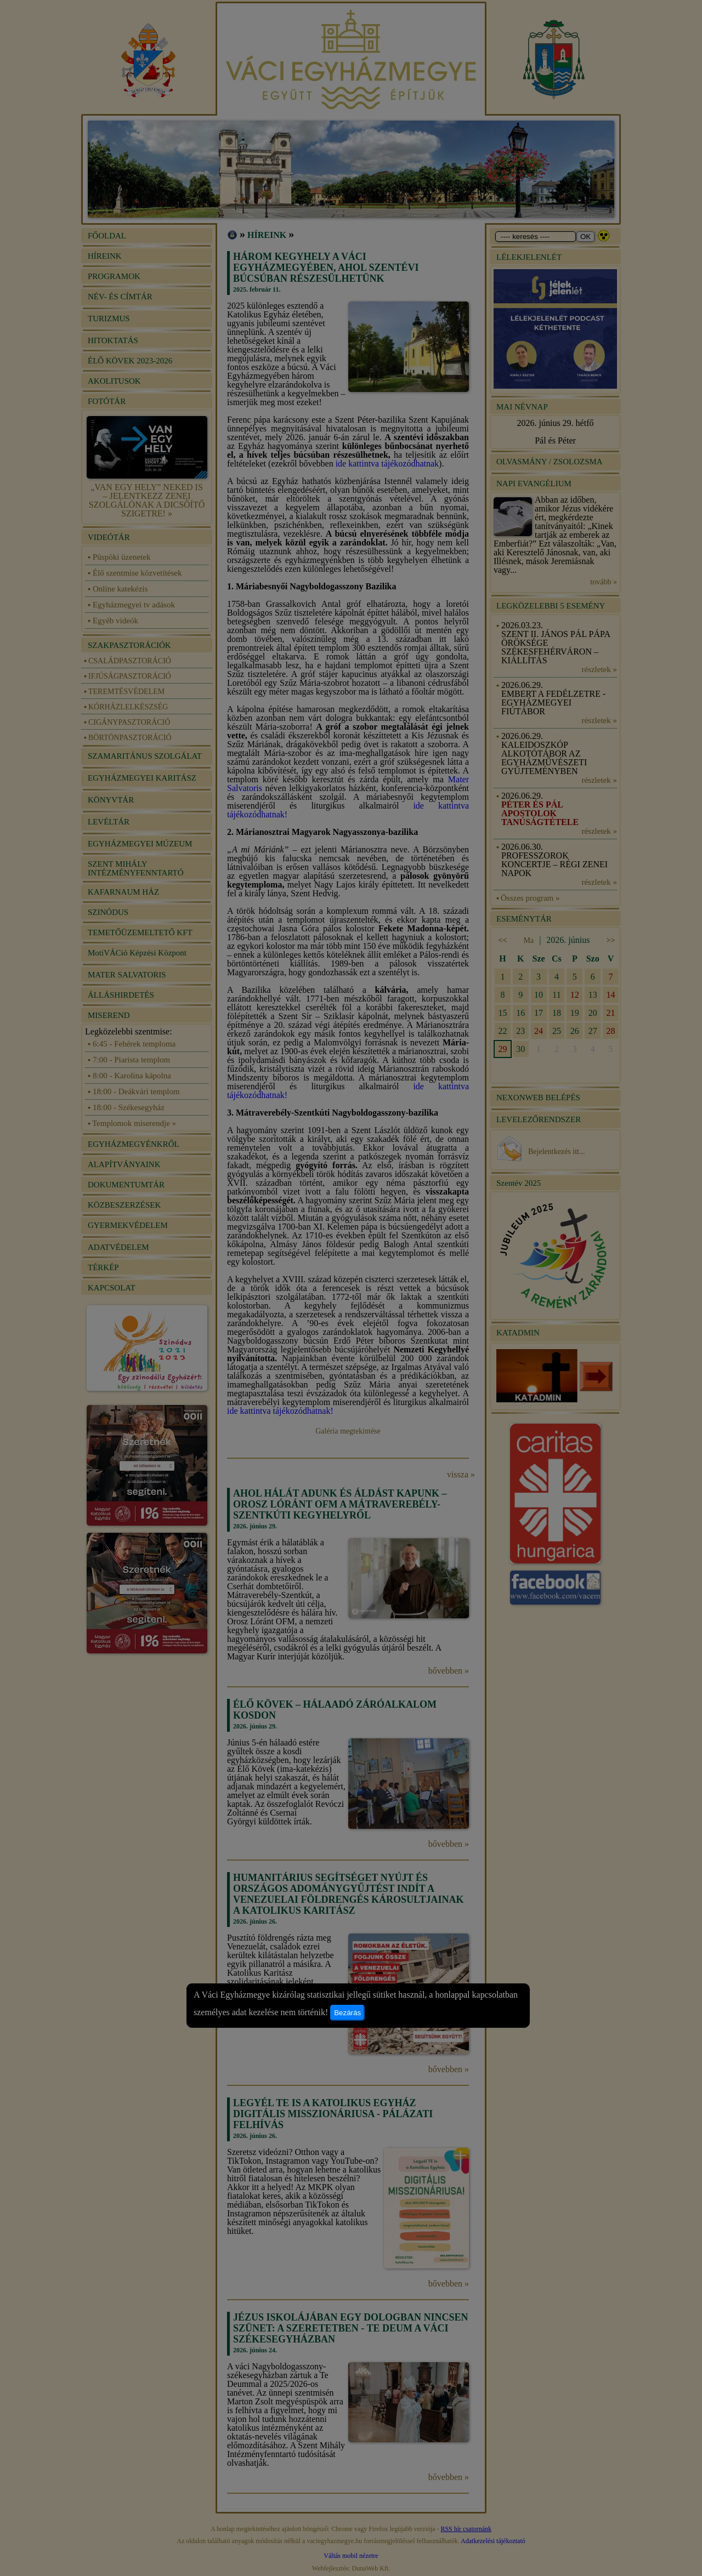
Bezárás (347, 2013)
